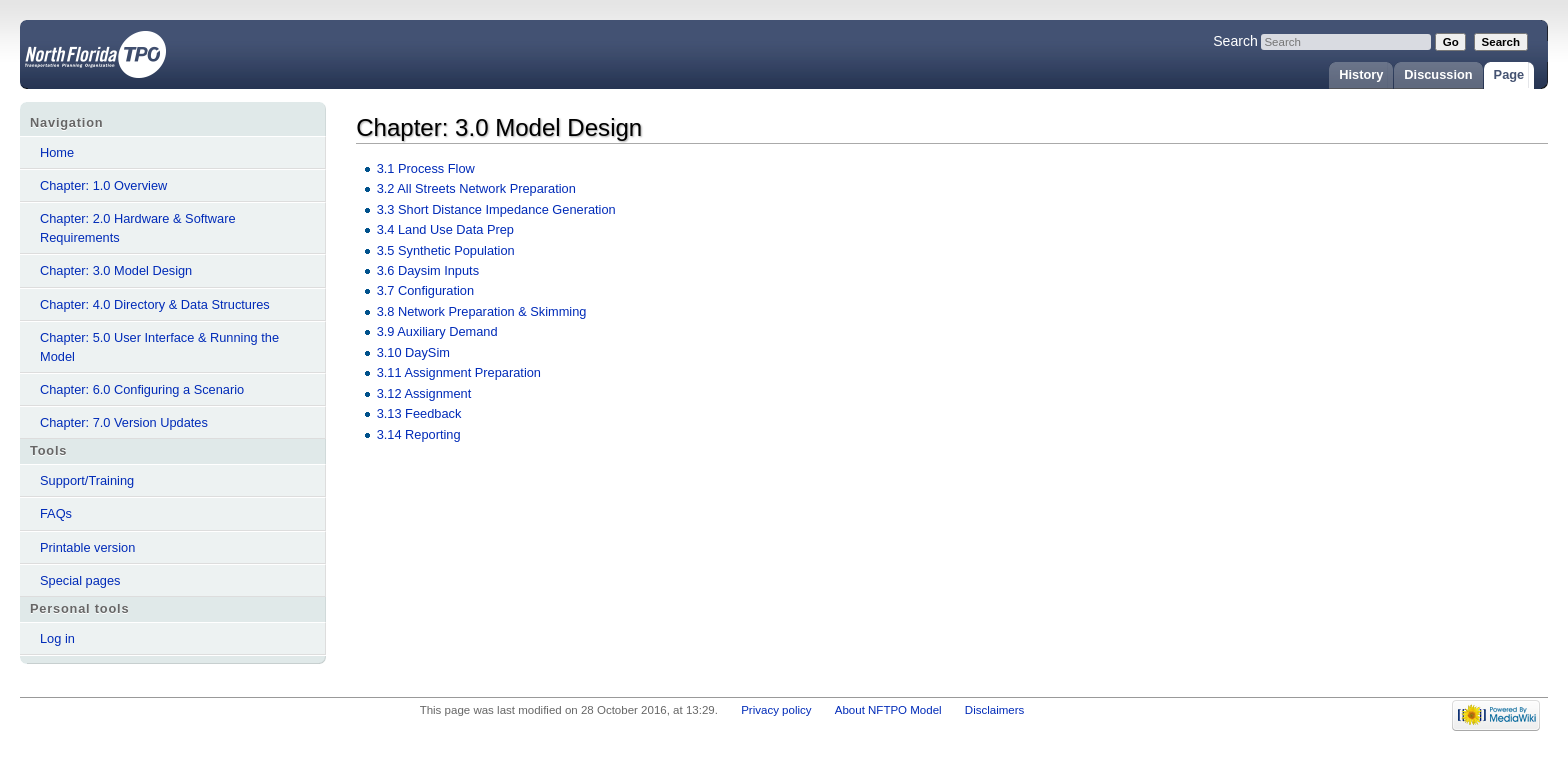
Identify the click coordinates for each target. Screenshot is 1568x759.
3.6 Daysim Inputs (428, 270)
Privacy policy (776, 710)
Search (1235, 41)
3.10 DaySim (413, 352)
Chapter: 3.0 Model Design (116, 270)
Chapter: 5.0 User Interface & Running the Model (159, 347)
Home (57, 152)
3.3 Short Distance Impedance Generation (496, 209)
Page (1509, 74)
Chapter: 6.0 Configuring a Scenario (142, 389)
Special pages (80, 580)
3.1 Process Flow (426, 168)
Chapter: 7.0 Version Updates (124, 422)
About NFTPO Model (888, 710)
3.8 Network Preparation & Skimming (482, 311)
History (1361, 74)
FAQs (56, 513)
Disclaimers (995, 710)
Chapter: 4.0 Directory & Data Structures (155, 304)
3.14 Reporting (419, 434)
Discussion (1438, 74)
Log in (57, 638)
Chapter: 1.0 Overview (103, 185)
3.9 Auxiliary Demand (437, 331)
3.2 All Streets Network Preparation (476, 188)
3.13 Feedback (419, 413)
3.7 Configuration (425, 290)
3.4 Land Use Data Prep (445, 229)
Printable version (87, 547)
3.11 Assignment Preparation (459, 372)
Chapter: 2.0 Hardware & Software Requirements (138, 228)
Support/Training (87, 480)
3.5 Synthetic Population (446, 250)
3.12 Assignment (424, 393)
